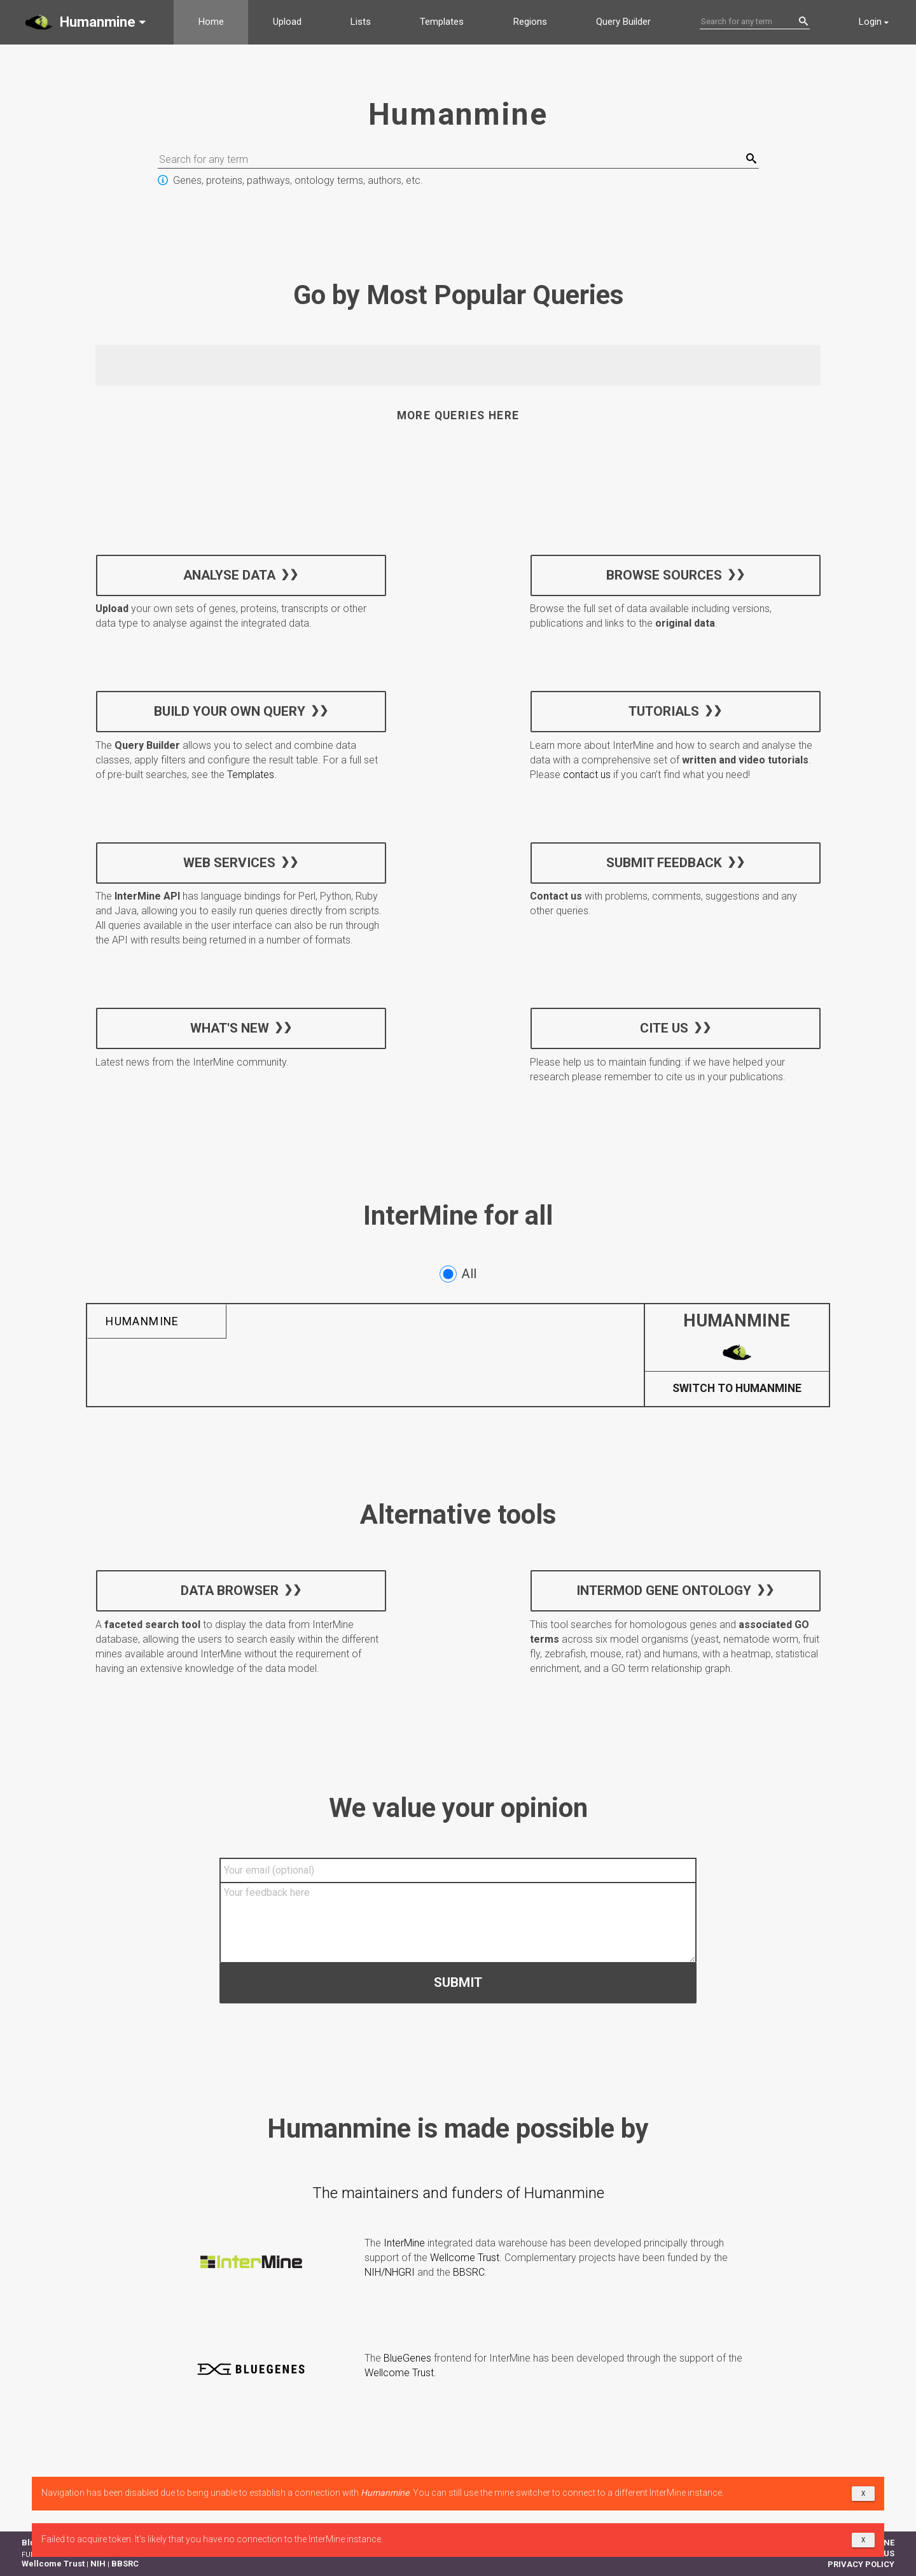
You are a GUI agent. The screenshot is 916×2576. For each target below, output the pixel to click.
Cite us (663, 1027)
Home (211, 21)
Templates (442, 21)
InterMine (404, 2243)
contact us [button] (587, 775)
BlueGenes (407, 2358)
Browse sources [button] (663, 574)
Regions (530, 21)
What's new (229, 1027)
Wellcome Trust (464, 2258)
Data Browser (230, 1590)
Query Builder (623, 21)
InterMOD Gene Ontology (663, 1590)
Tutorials (663, 711)
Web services (229, 862)
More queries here (458, 415)
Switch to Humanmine (737, 1388)
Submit (458, 1981)
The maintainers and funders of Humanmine (458, 2193)
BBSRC (469, 2272)
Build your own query (229, 711)
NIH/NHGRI (389, 2272)
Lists (360, 21)
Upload (287, 21)
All (458, 1274)
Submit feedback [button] (663, 862)
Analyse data (229, 574)
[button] (87, 22)
